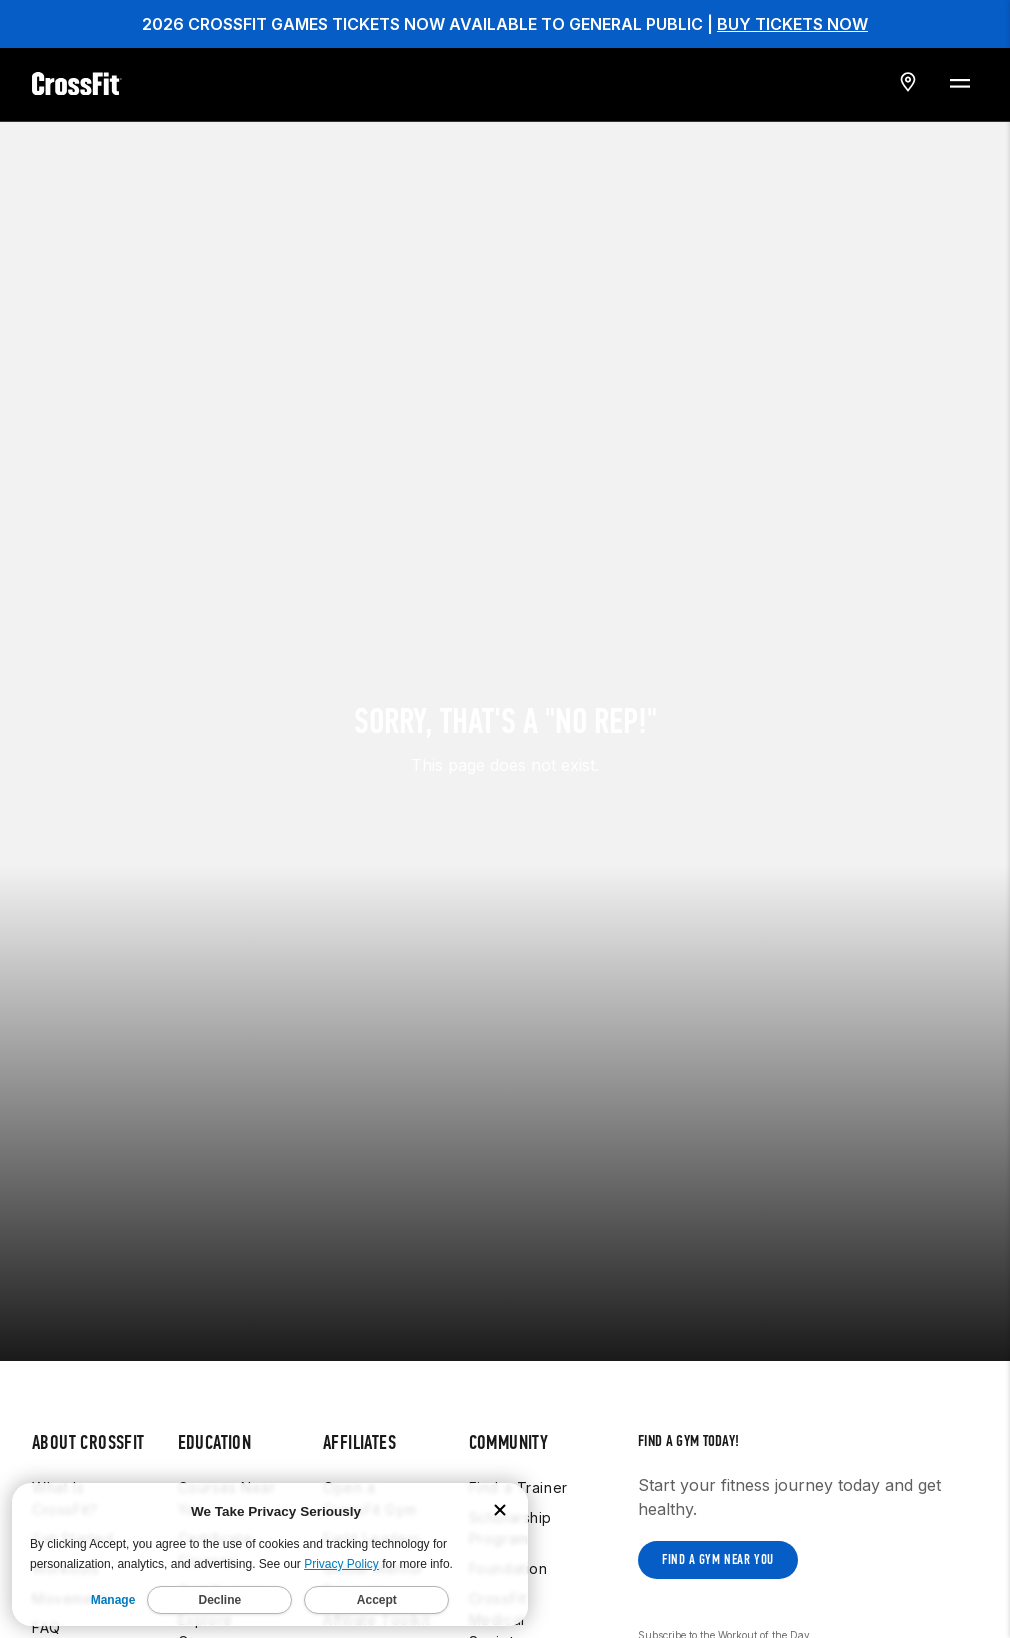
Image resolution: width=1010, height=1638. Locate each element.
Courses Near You (227, 1407)
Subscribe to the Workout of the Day (724, 1544)
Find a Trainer (518, 1396)
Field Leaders (372, 1447)
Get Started (73, 1447)
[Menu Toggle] (959, 82)
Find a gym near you (718, 1468)
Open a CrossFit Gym (369, 1407)
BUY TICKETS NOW (792, 24)
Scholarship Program (511, 1436)
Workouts (66, 1477)
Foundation (508, 1477)
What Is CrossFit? (64, 1407)
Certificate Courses (215, 1458)
